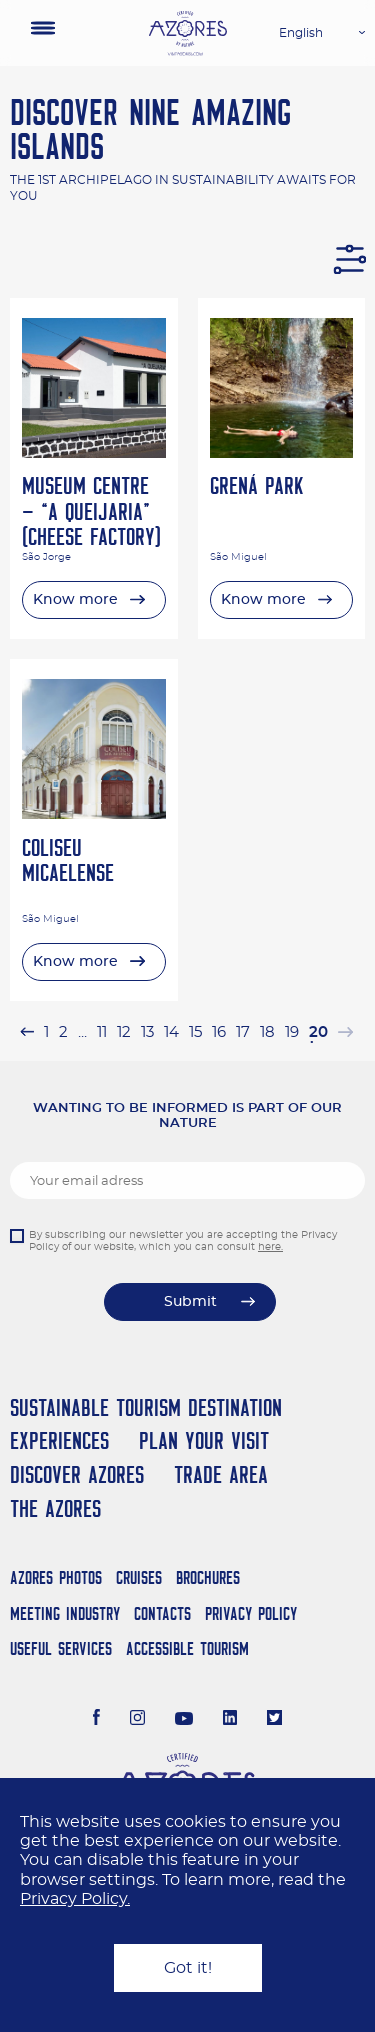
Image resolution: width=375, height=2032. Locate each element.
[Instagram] (137, 1720)
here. (270, 1247)
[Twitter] (274, 1720)
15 (195, 1032)
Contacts (162, 1613)
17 (243, 1032)
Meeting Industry (65, 1613)
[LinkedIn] (230, 1720)
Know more (75, 600)
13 (147, 1032)
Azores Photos (56, 1577)
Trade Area (221, 1474)
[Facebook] (97, 1720)
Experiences (59, 1440)
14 (171, 1032)
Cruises (139, 1577)
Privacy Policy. (75, 1899)
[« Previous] (27, 1032)
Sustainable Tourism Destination (146, 1407)
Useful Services (61, 1648)
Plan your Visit (204, 1440)
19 (292, 1032)
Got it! (188, 1968)
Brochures (208, 1577)
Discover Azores (77, 1474)
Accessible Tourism (187, 1648)
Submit (190, 1302)
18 (267, 1032)
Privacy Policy (251, 1613)
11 (102, 1032)
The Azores (55, 1508)
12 (124, 1032)
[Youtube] (184, 1720)
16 (219, 1032)
